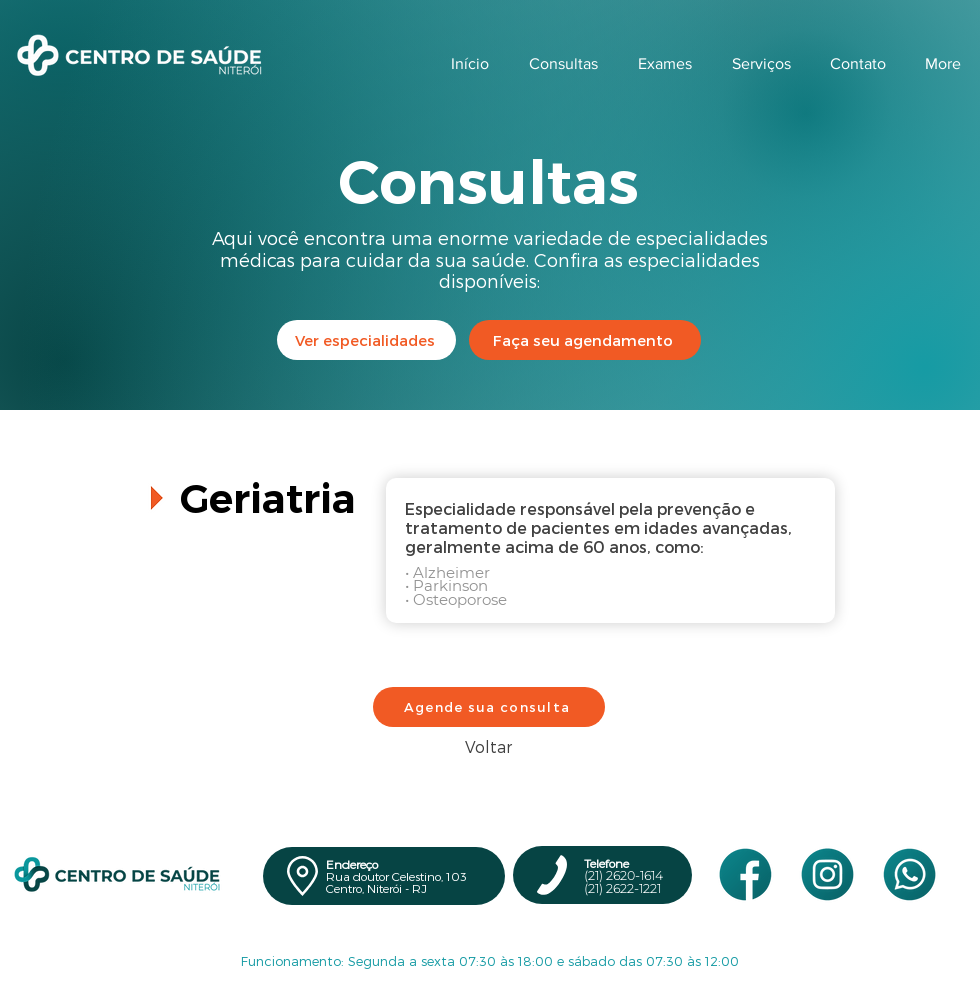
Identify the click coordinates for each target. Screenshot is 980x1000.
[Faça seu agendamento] (585, 340)
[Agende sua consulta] (489, 707)
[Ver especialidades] (366, 340)
